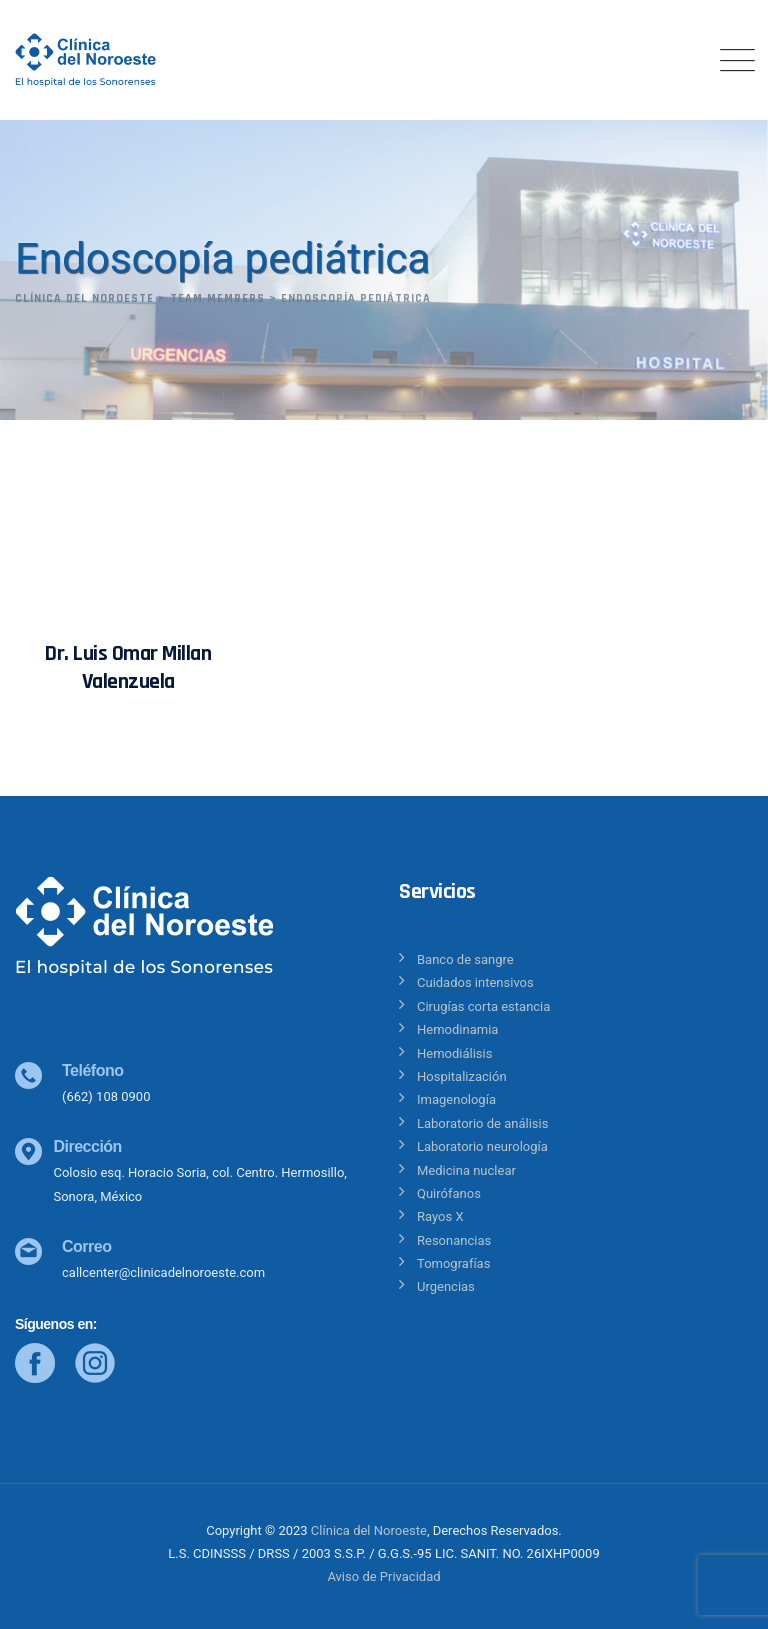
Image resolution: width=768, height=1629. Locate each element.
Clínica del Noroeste (369, 1530)
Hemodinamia (457, 1029)
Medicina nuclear (466, 1170)
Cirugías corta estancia (483, 1006)
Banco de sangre (465, 959)
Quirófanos (449, 1193)
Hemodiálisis (454, 1053)
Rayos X (440, 1216)
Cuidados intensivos (475, 982)
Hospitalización (462, 1076)
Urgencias (446, 1286)
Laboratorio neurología (482, 1146)
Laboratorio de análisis (482, 1123)
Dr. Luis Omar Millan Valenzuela (128, 668)
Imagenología (456, 1099)
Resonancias (454, 1240)
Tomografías (453, 1263)
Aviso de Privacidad (383, 1576)
